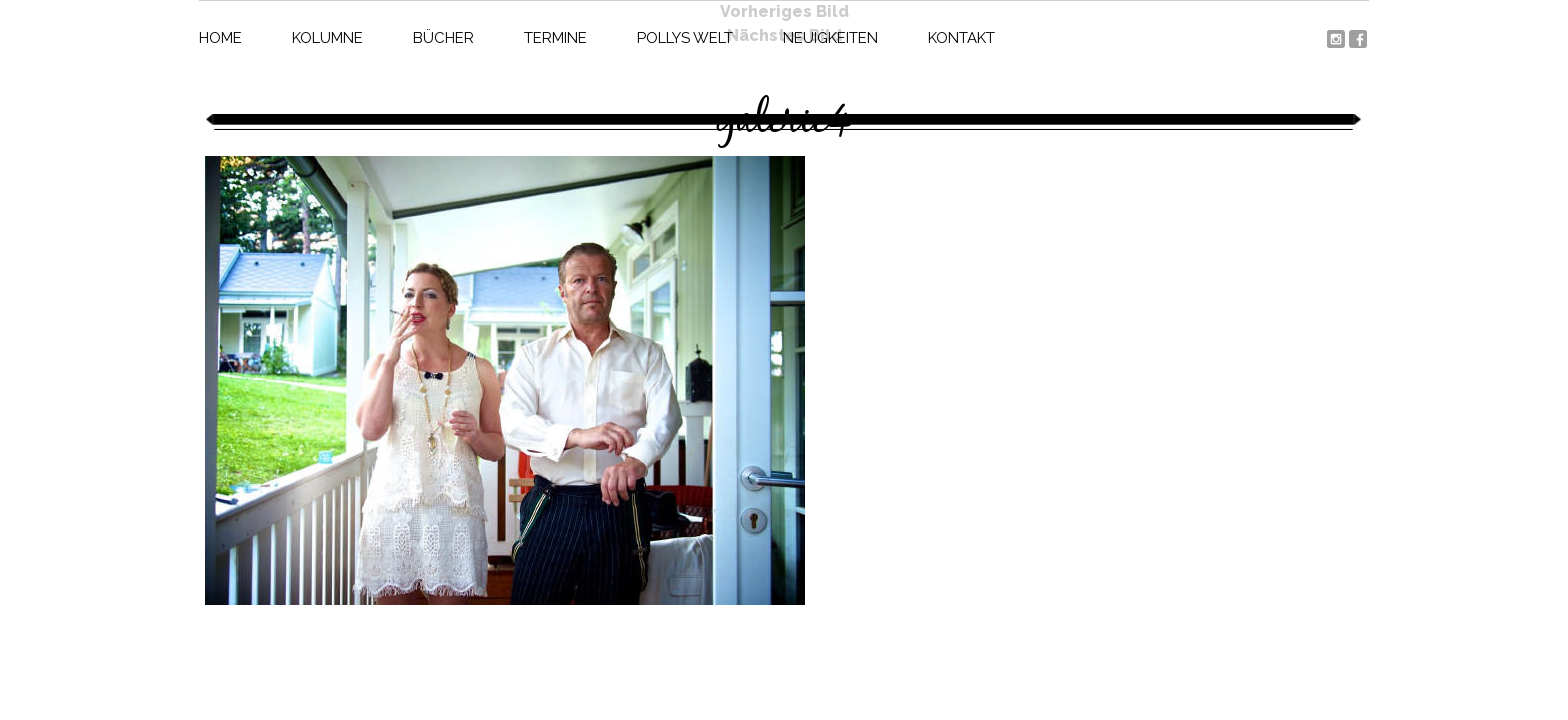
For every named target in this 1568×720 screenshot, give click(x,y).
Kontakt (961, 38)
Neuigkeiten (830, 38)
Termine (555, 38)
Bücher (443, 38)
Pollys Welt (685, 38)
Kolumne (327, 38)
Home (220, 38)
